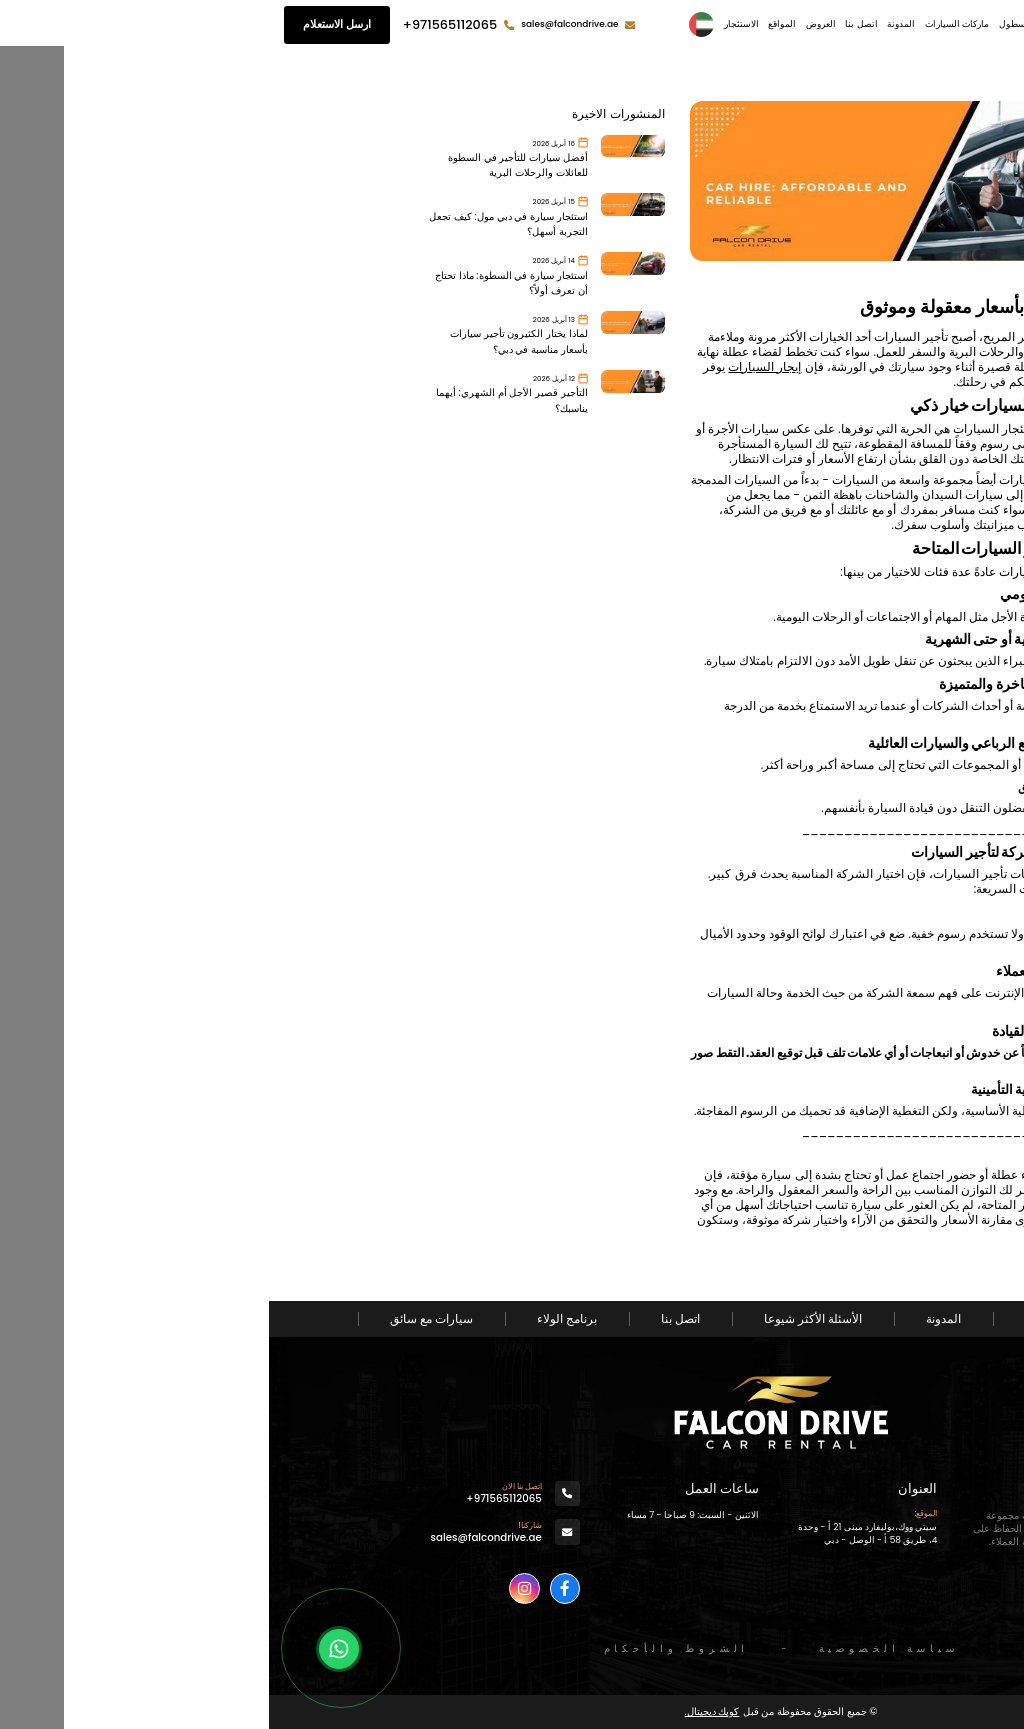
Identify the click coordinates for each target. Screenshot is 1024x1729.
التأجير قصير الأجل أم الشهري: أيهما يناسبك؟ (243, 400)
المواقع (513, 24)
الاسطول (747, 24)
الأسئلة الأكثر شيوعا (544, 1319)
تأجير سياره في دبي (821, 1190)
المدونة (632, 24)
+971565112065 (181, 24)
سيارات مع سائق (162, 1319)
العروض (552, 24)
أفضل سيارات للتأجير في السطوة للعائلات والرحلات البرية (249, 165)
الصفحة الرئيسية (846, 24)
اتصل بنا (592, 24)
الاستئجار (472, 24)
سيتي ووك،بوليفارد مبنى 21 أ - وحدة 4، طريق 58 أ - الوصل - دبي (598, 1533)
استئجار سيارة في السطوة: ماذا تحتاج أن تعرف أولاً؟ (242, 283)
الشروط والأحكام (408, 1648)
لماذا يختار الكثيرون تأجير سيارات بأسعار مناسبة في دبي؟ (250, 341)
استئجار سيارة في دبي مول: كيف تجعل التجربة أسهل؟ (239, 224)
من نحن (789, 24)
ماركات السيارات (688, 24)
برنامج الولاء (298, 1319)
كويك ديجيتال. (443, 1711)
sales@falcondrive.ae (300, 24)
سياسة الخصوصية (620, 1648)
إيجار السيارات (495, 367)
